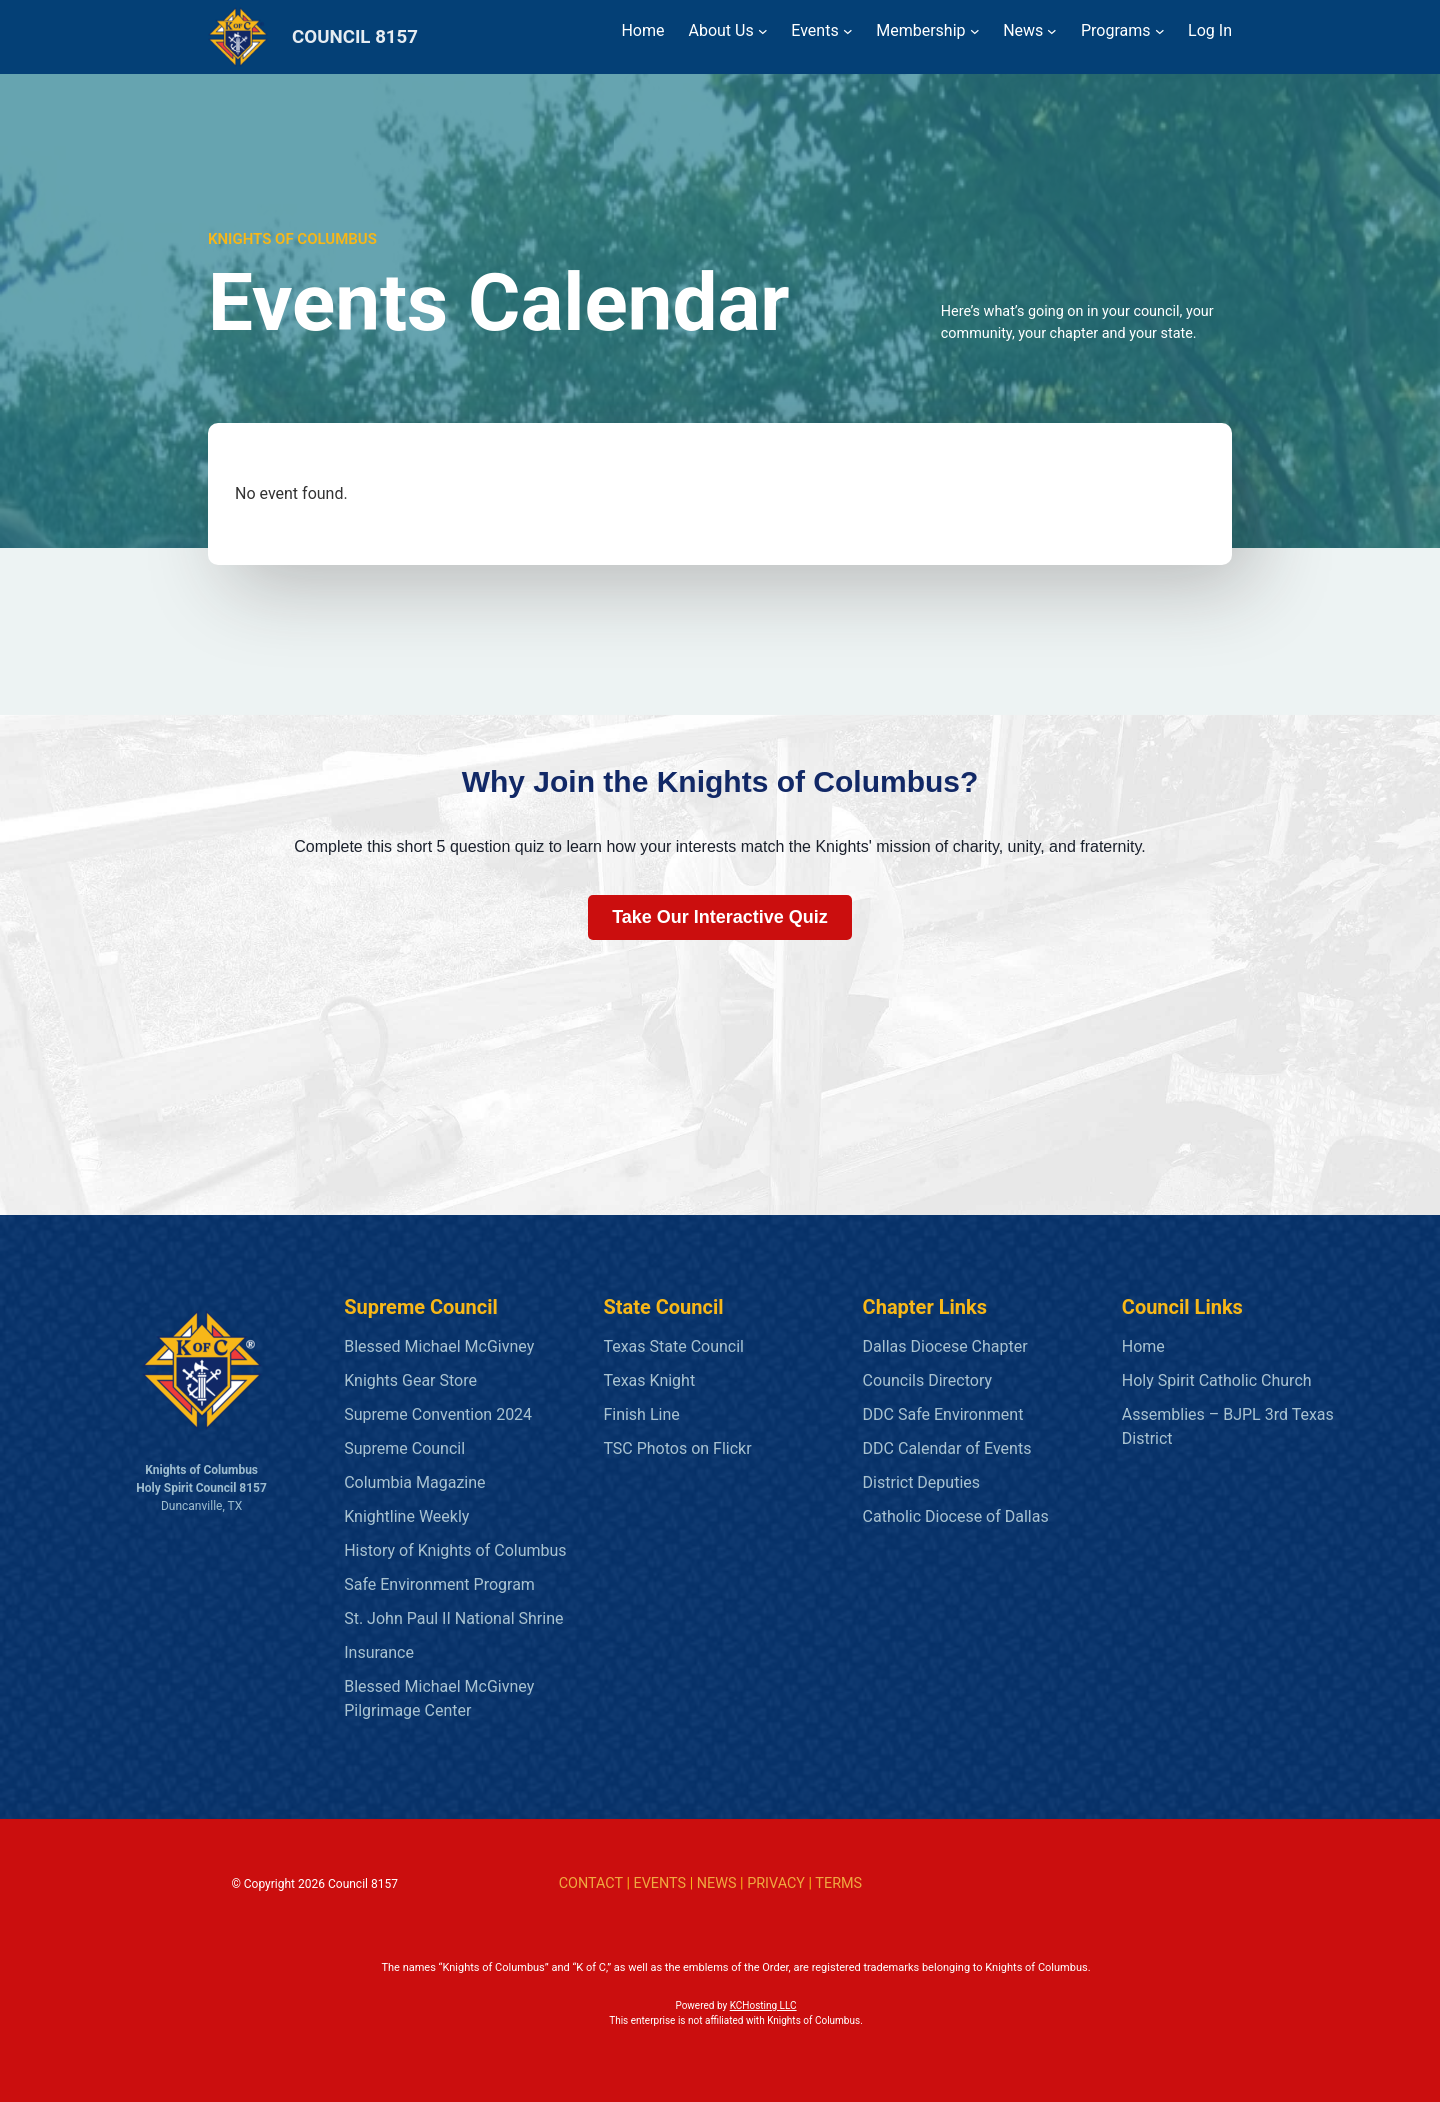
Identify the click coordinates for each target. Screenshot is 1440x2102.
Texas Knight (649, 1380)
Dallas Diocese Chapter (945, 1346)
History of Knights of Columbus (455, 1550)
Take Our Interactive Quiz (720, 917)
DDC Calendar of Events (947, 1448)
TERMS (838, 1883)
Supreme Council (404, 1448)
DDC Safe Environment (943, 1414)
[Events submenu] (848, 31)
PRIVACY (776, 1883)
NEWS (717, 1883)
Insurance (379, 1652)
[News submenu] (1052, 31)
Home (1143, 1346)
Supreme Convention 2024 (438, 1414)
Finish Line (641, 1414)
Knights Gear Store (410, 1380)
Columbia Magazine (414, 1482)
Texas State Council (673, 1346)
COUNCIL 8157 (355, 37)
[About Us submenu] (763, 31)
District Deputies (921, 1482)
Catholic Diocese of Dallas (956, 1516)
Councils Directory (927, 1380)
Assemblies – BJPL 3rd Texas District (1228, 1426)
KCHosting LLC (763, 2005)
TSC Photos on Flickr (677, 1448)
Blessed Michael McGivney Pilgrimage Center (439, 1698)
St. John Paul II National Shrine (453, 1618)
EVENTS (659, 1883)
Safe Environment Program (439, 1584)
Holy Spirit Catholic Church (1217, 1380)
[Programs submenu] (1160, 31)
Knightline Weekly (406, 1516)
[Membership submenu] (975, 31)
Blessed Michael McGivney (439, 1346)
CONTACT (591, 1883)
